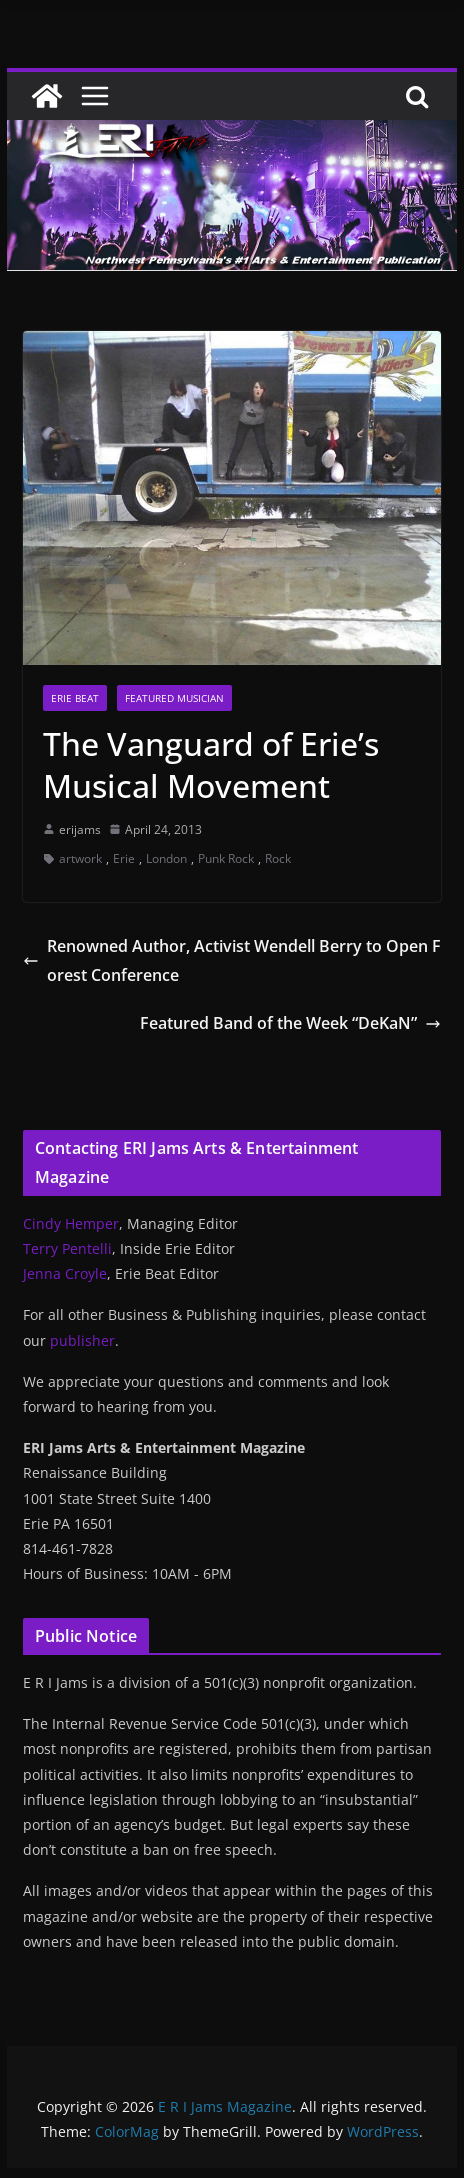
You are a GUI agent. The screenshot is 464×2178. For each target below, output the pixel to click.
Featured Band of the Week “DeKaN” (290, 1023)
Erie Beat (75, 698)
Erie (124, 858)
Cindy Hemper (71, 1223)
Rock (278, 858)
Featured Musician (174, 698)
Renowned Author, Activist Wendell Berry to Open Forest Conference (232, 960)
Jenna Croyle (65, 1273)
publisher (82, 1340)
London (166, 858)
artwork (80, 858)
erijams (80, 829)
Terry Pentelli (67, 1248)
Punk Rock (226, 858)
